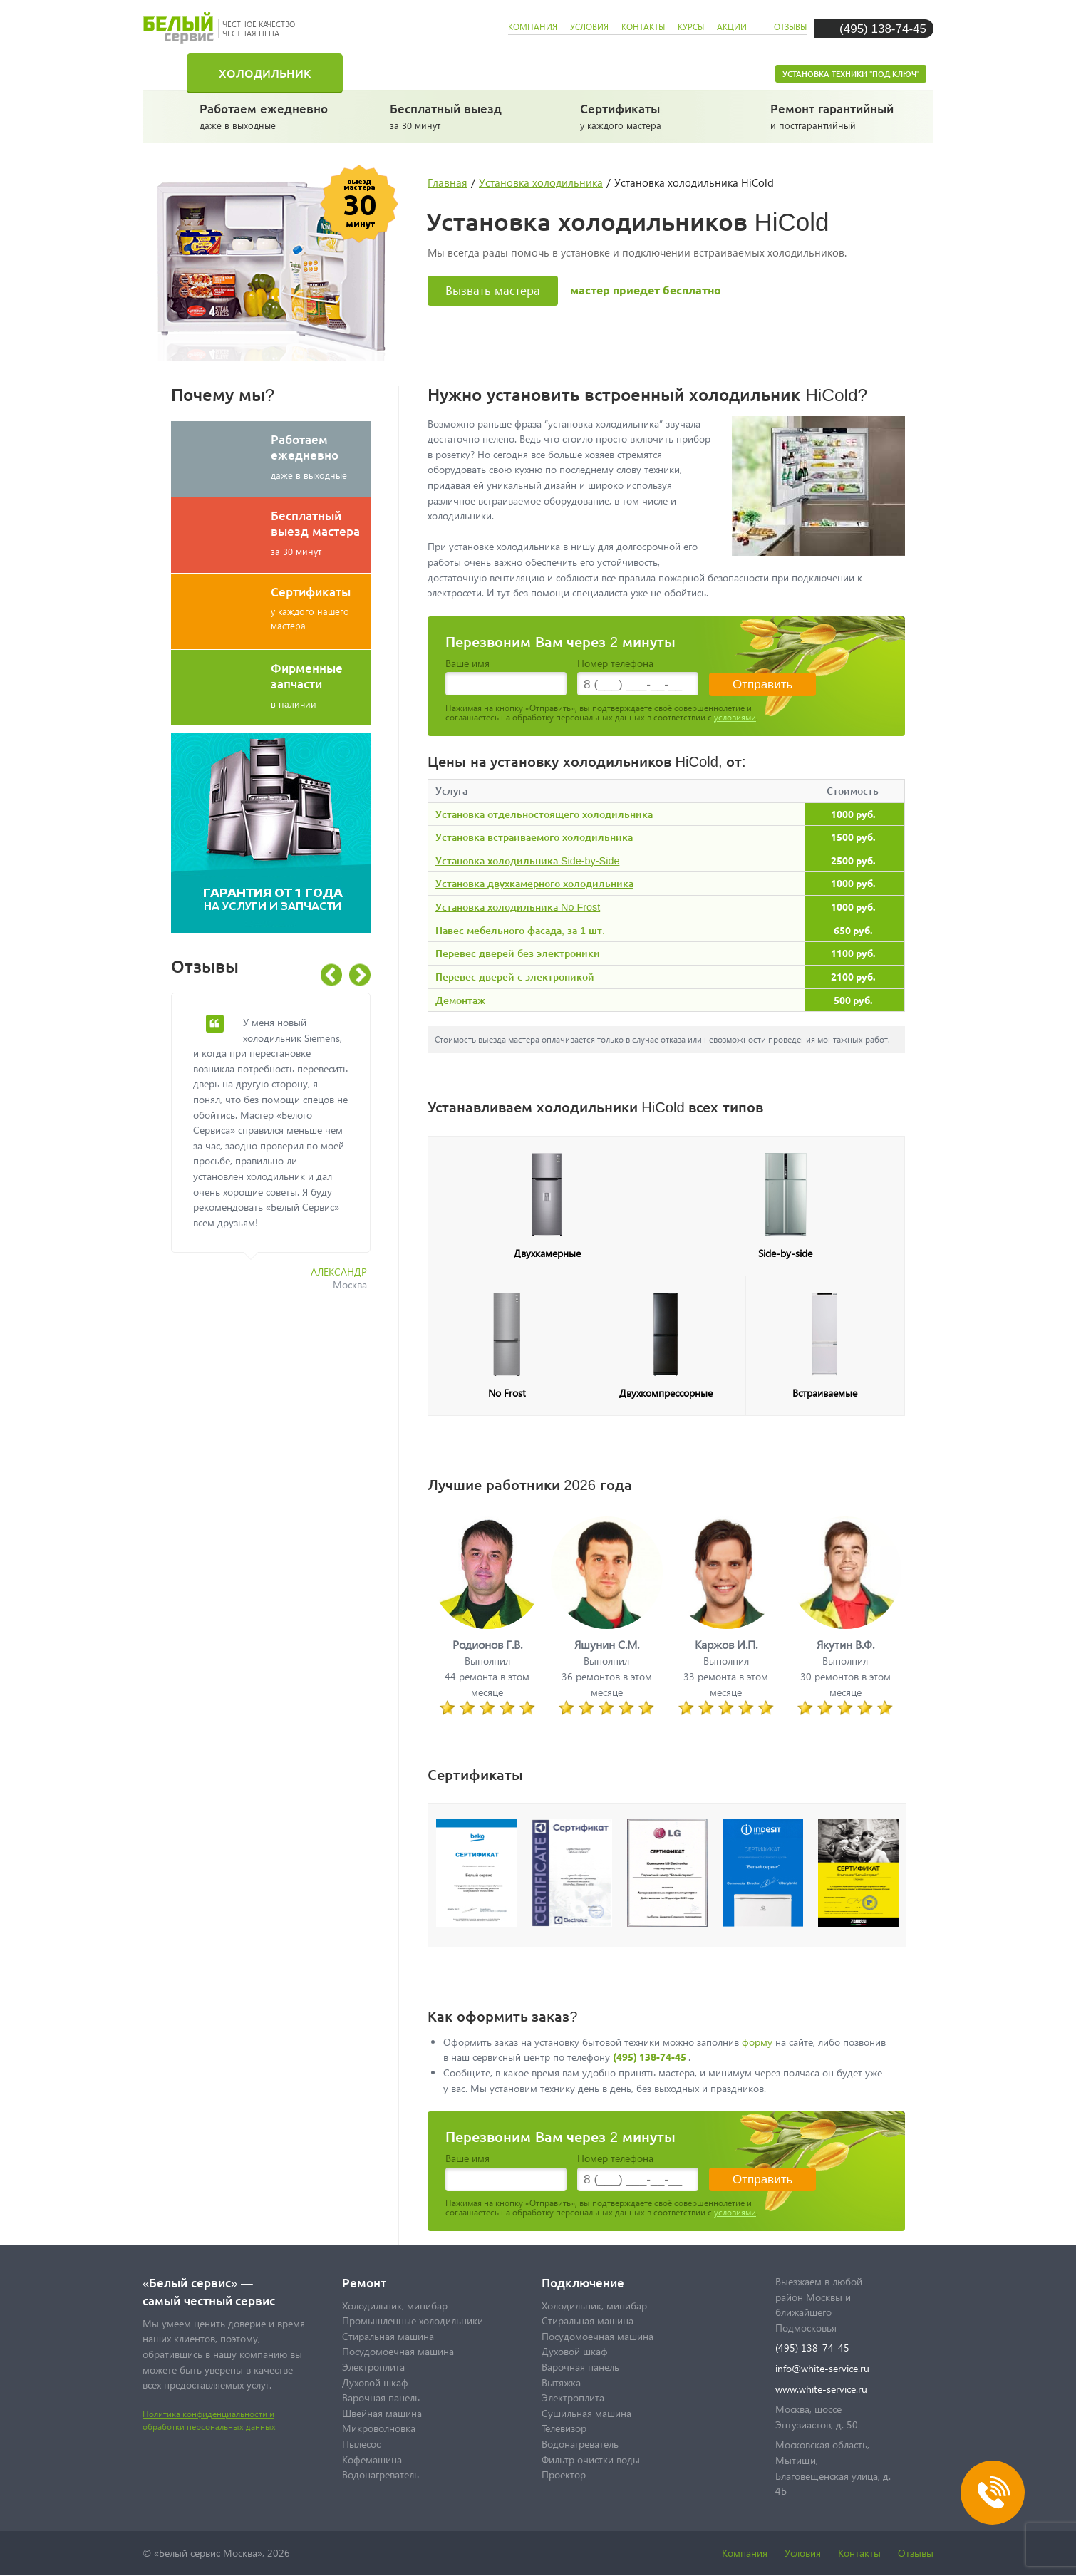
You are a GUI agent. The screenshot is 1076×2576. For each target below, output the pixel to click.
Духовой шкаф (375, 2382)
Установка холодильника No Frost (517, 907)
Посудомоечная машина (653, 73)
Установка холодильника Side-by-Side (527, 860)
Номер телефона (615, 663)
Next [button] (360, 975)
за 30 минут (456, 115)
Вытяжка (561, 2382)
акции (732, 26)
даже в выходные (266, 115)
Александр (339, 1271)
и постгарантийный (837, 115)
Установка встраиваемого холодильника (534, 837)
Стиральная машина (441, 73)
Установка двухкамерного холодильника (534, 883)
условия (589, 26)
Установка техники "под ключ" (850, 74)
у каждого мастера (646, 115)
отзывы (790, 26)
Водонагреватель (380, 2474)
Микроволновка (378, 2428)
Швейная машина (382, 2413)
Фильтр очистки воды (591, 2459)
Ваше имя (467, 663)
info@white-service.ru (822, 2368)
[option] (281, 1150)
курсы (691, 26)
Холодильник (265, 73)
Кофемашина (372, 2459)
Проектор (564, 2474)
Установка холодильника (541, 182)
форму (757, 2042)
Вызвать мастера (492, 290)
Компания (744, 2553)
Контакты (859, 2553)
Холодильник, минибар (395, 2305)
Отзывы (915, 2553)
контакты (643, 26)
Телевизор (564, 2428)
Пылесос (361, 2444)
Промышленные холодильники (412, 2320)
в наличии (321, 685)
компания (532, 26)
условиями (735, 717)
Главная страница (175, 72)
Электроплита (373, 2367)
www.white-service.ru (821, 2389)
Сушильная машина (586, 2413)
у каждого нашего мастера (321, 607)
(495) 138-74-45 (882, 28)
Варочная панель (381, 2397)
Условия (803, 2553)
